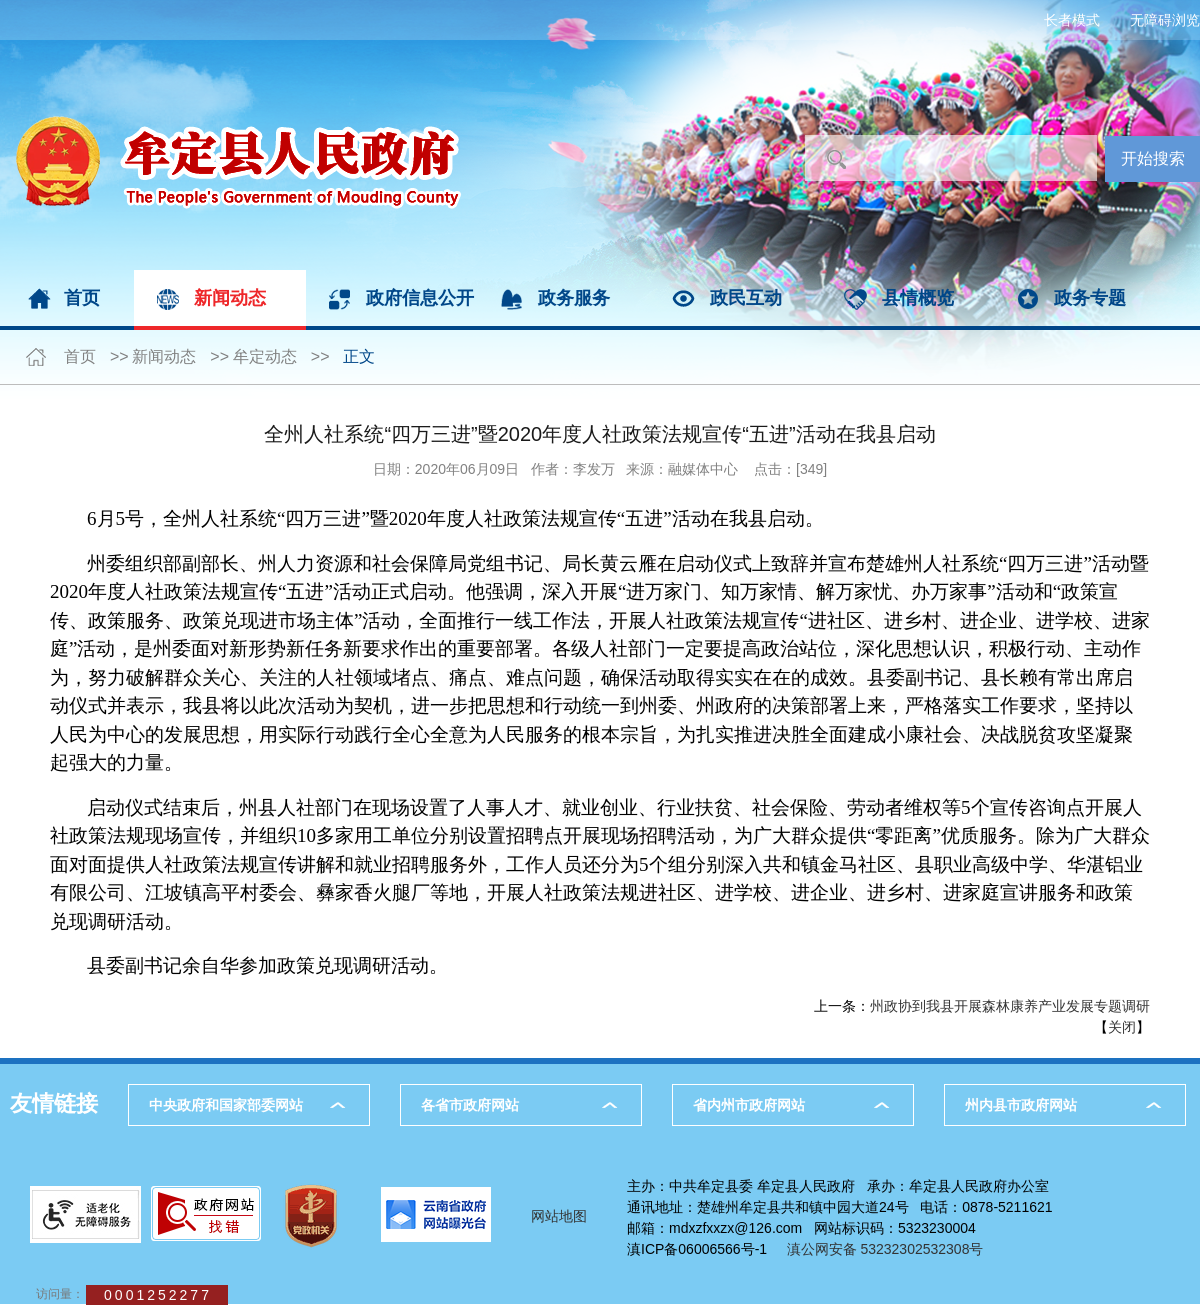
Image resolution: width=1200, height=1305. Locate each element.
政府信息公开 (420, 298)
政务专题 (1090, 298)
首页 (82, 298)
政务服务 (574, 298)
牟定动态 (265, 356)
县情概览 (918, 298)
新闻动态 (230, 298)
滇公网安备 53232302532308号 (891, 1249)
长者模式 (1072, 20)
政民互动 (746, 298)
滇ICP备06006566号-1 (697, 1249)
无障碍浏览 (1165, 20)
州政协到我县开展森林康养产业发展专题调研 (1010, 1006)
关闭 (1122, 1027)
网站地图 (559, 1216)
